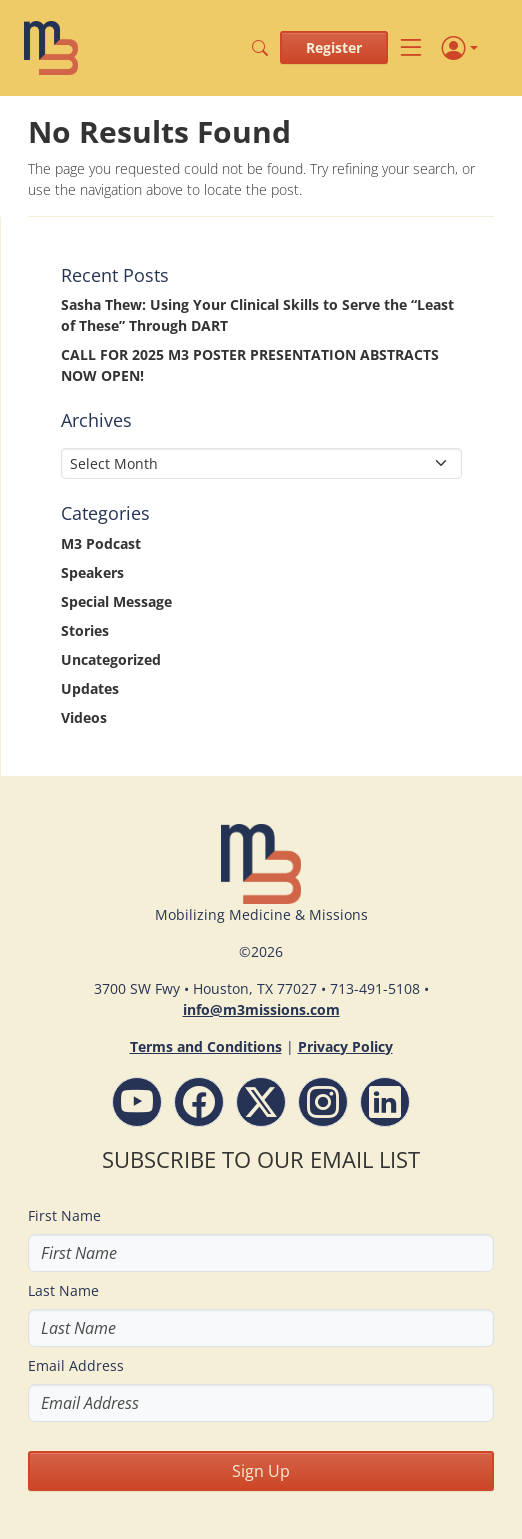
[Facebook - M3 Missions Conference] (199, 1102)
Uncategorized (111, 659)
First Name (64, 1215)
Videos (84, 717)
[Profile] (460, 48)
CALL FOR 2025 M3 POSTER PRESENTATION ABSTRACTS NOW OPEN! (250, 365)
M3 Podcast (101, 543)
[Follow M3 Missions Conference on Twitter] (261, 1102)
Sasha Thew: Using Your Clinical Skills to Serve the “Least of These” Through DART (257, 315)
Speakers (92, 572)
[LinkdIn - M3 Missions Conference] (385, 1102)
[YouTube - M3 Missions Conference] (137, 1102)
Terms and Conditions (206, 1046)
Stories (85, 630)
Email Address (76, 1365)
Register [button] (334, 47)
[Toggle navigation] (411, 48)
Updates (90, 688)
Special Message (116, 601)
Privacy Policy (345, 1046)
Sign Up (261, 1471)
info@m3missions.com (261, 1009)
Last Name (63, 1290)
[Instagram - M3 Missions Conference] (323, 1102)
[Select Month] (261, 463)
